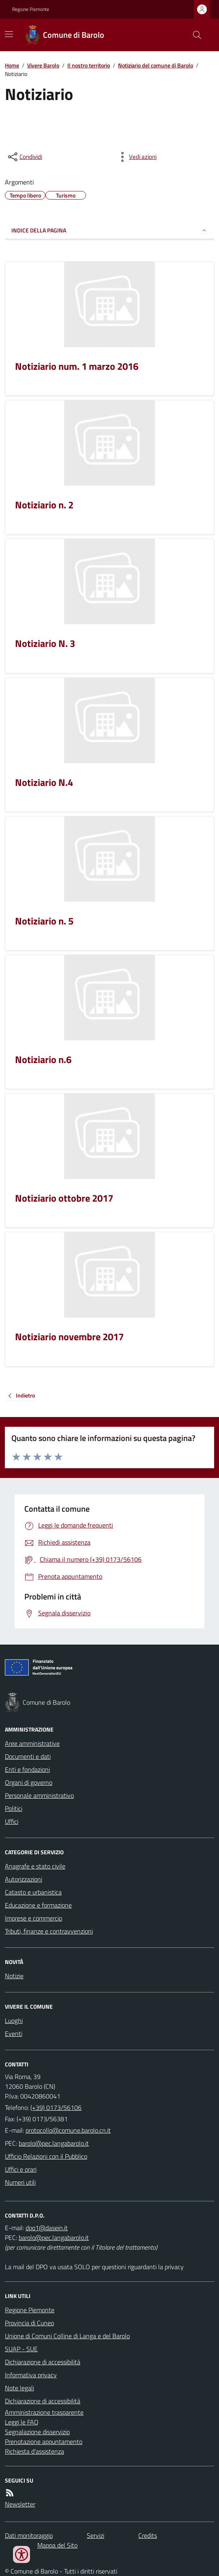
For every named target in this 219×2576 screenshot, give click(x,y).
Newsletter (20, 2504)
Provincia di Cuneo (29, 2323)
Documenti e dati (28, 1756)
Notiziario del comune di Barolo (155, 65)
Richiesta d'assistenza (34, 2451)
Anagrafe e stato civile (35, 1866)
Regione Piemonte (30, 9)
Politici (13, 1808)
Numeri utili (20, 2182)
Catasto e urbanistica (33, 1892)
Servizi (95, 2535)
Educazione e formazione (38, 1905)
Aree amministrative (32, 1743)
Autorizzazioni (23, 1879)
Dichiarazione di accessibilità (42, 2362)
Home (12, 65)
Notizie (14, 1976)
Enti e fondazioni (27, 1769)
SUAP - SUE (21, 2349)
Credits (147, 2535)
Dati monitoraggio (29, 2535)
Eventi (13, 2033)
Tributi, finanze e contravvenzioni (49, 1931)
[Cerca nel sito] (194, 35)
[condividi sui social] (24, 156)
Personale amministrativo (39, 1795)
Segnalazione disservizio (37, 2432)
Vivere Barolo (43, 65)
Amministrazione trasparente (44, 2412)
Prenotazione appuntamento (43, 2441)
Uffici (11, 1821)
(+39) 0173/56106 (56, 2107)
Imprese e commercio (33, 1918)
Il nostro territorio (88, 65)
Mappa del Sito (57, 2545)
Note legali (19, 2388)
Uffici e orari (20, 2169)
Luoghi (14, 2020)
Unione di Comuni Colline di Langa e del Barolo (67, 2336)
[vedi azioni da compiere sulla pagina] (136, 156)
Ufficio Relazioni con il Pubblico (46, 2156)
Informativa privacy (31, 2375)
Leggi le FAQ (22, 2422)
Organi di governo (28, 1782)
